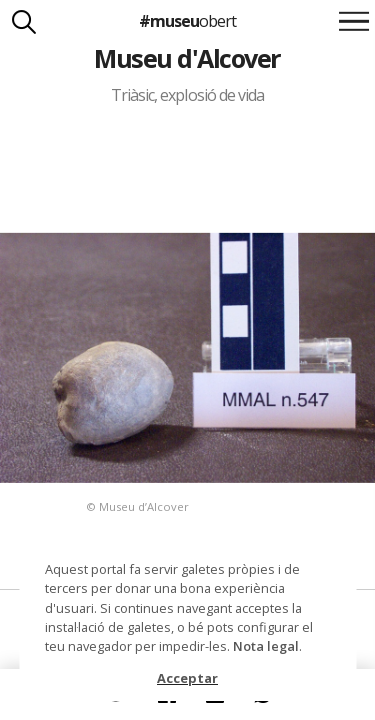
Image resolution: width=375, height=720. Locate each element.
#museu (187, 21)
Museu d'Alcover (187, 58)
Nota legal (266, 646)
